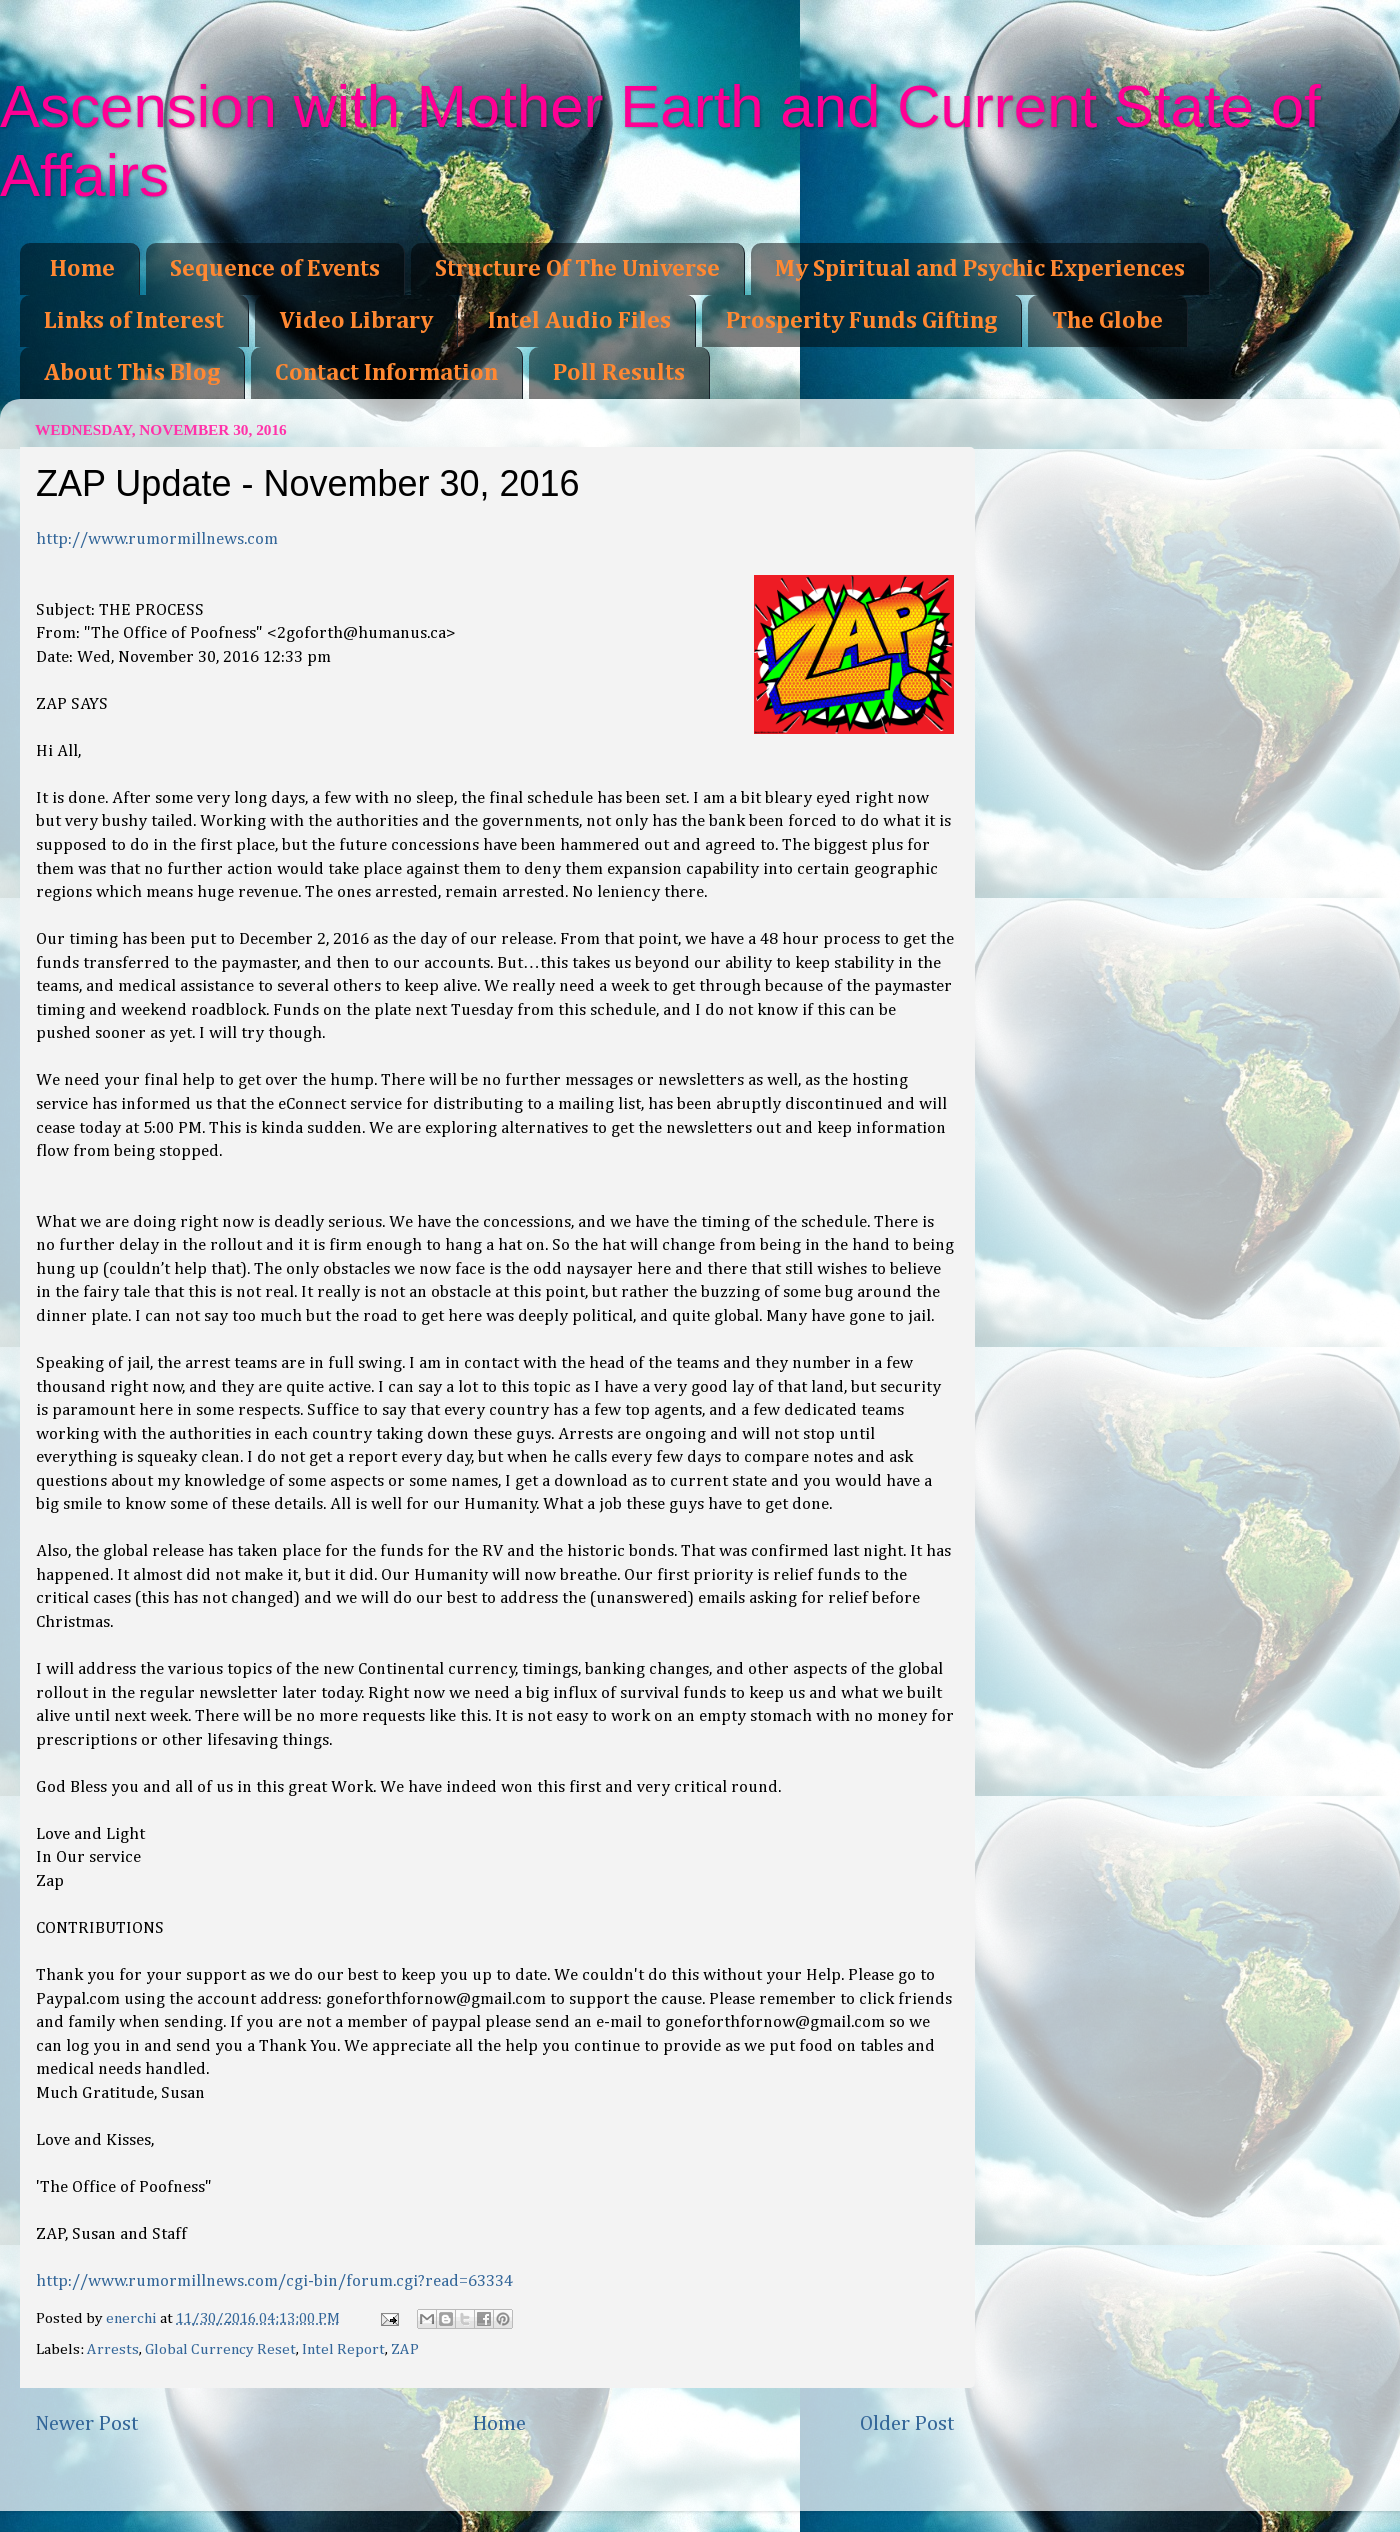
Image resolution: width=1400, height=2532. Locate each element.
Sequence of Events (275, 269)
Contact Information (386, 373)
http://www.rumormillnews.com (157, 539)
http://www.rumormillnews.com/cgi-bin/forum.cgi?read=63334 (274, 2281)
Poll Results (619, 373)
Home (82, 269)
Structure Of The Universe (577, 269)
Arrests (113, 2349)
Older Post (907, 2424)
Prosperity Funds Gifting (861, 321)
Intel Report (343, 2349)
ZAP (405, 2349)
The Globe (1107, 321)
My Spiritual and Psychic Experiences (980, 269)
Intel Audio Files (579, 321)
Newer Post (87, 2424)
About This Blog (132, 373)
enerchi (133, 2318)
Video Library (356, 321)
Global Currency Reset (220, 2349)
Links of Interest (134, 321)
